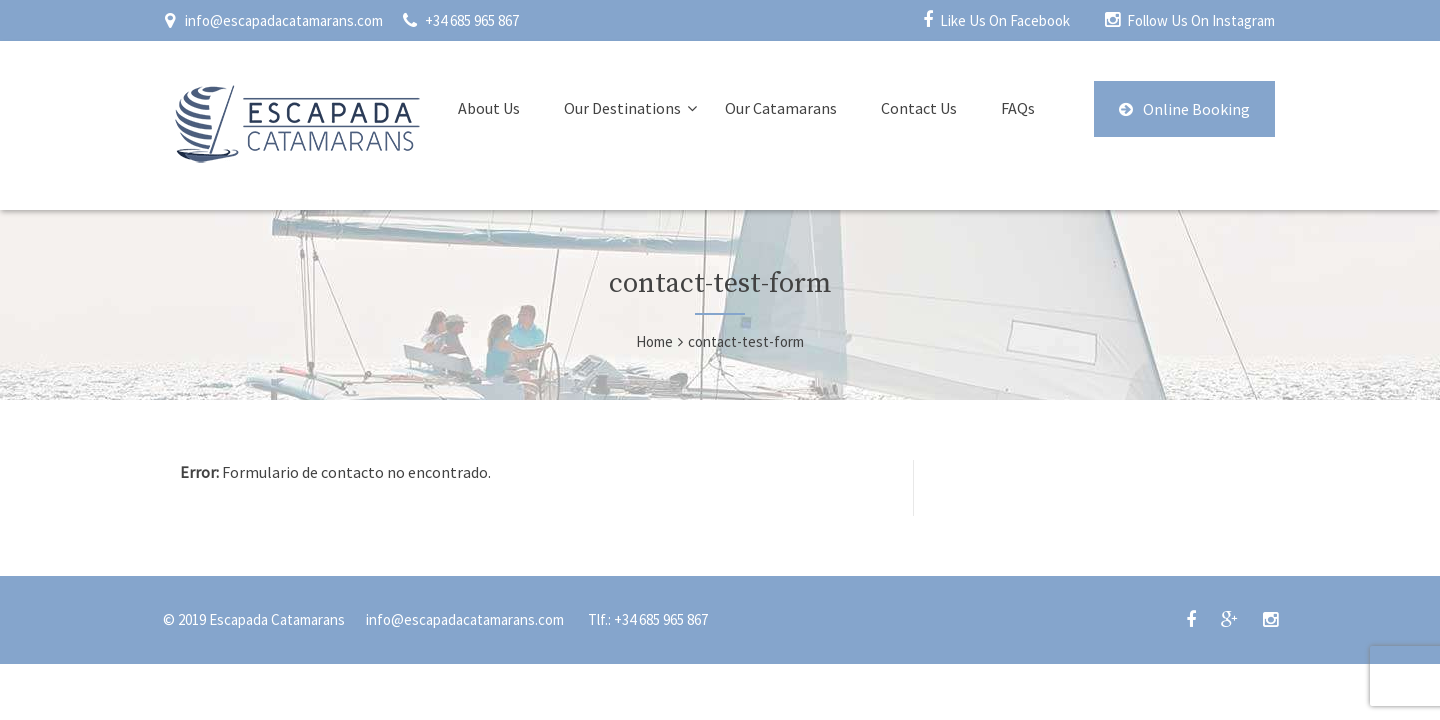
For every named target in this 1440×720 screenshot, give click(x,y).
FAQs (1018, 108)
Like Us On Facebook (1005, 20)
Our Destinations (622, 108)
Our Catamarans (781, 108)
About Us (489, 108)
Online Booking (1184, 109)
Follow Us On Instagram (1201, 20)
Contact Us (919, 108)
